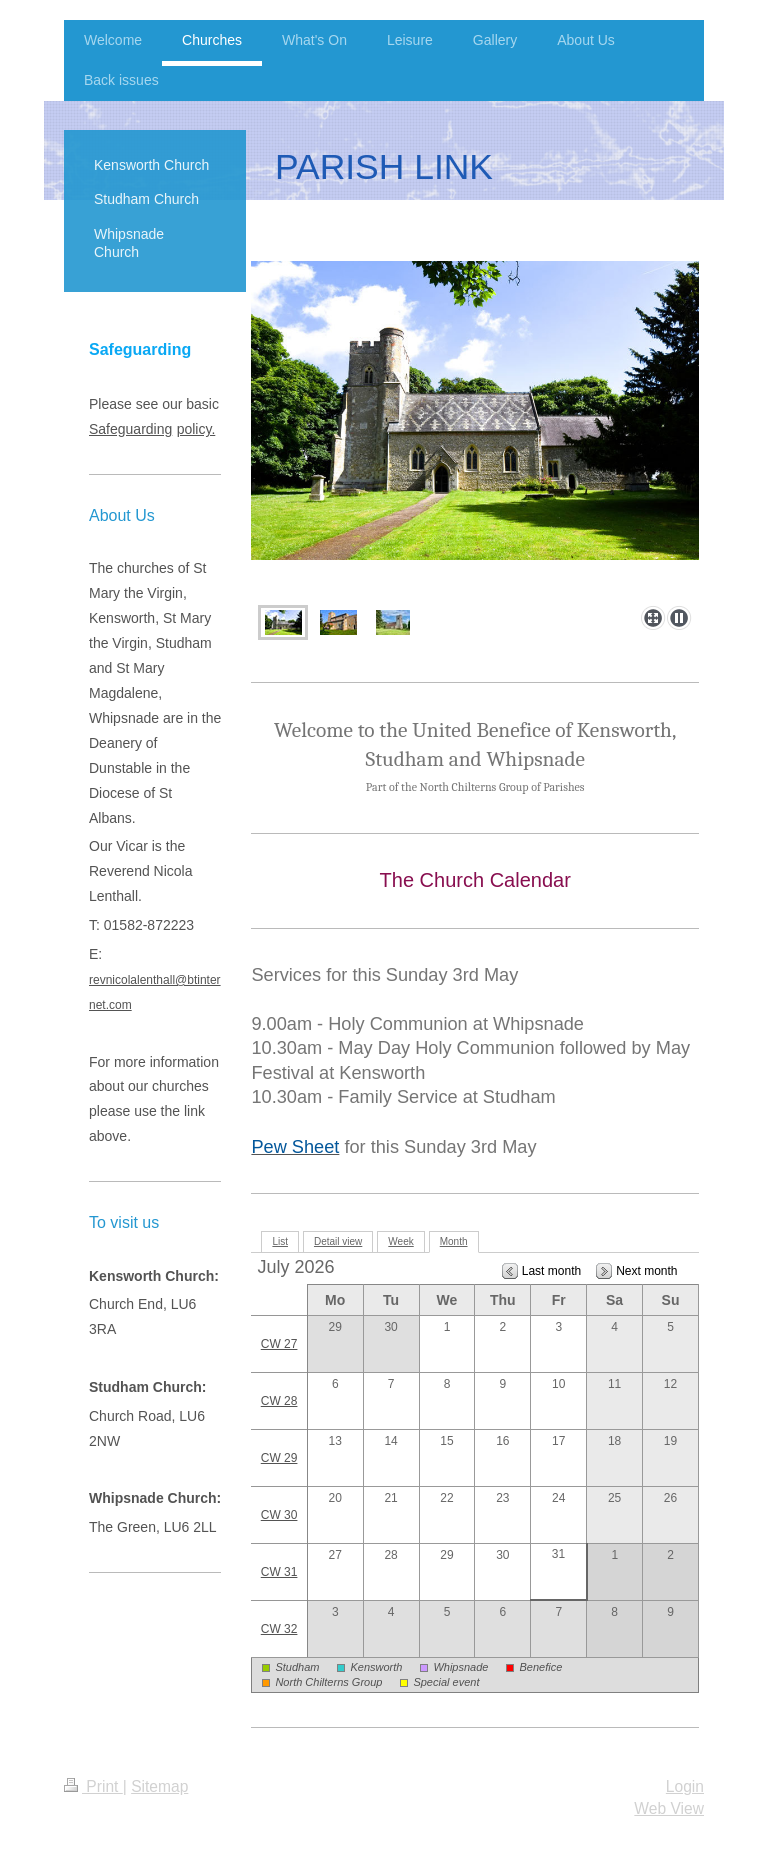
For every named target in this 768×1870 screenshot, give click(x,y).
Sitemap (159, 1786)
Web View (669, 1808)
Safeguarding (130, 429)
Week (400, 1241)
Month (454, 1241)
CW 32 (279, 1629)
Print (93, 1786)
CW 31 (279, 1572)
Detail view (338, 1241)
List (280, 1241)
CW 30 (279, 1515)
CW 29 (279, 1458)
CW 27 (279, 1344)
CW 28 (279, 1401)
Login (685, 1786)
